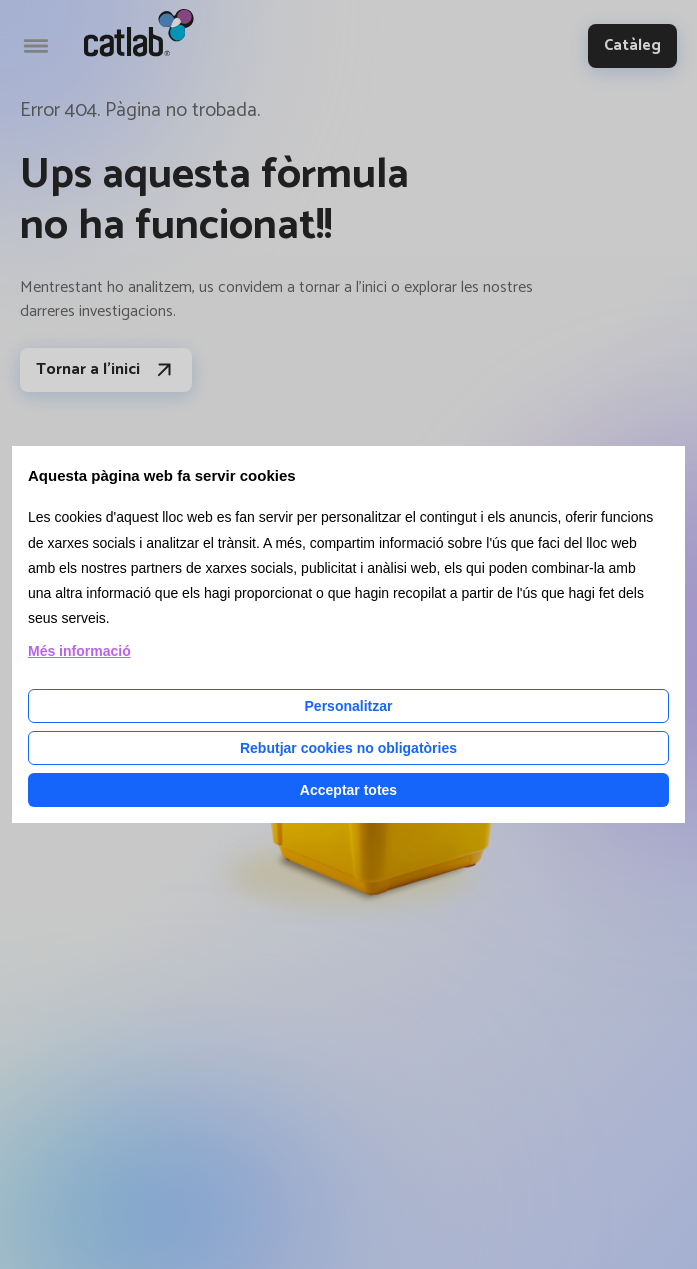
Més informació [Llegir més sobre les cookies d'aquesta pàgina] (79, 651)
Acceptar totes (348, 790)
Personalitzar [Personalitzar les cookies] (349, 706)
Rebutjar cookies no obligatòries (348, 748)
